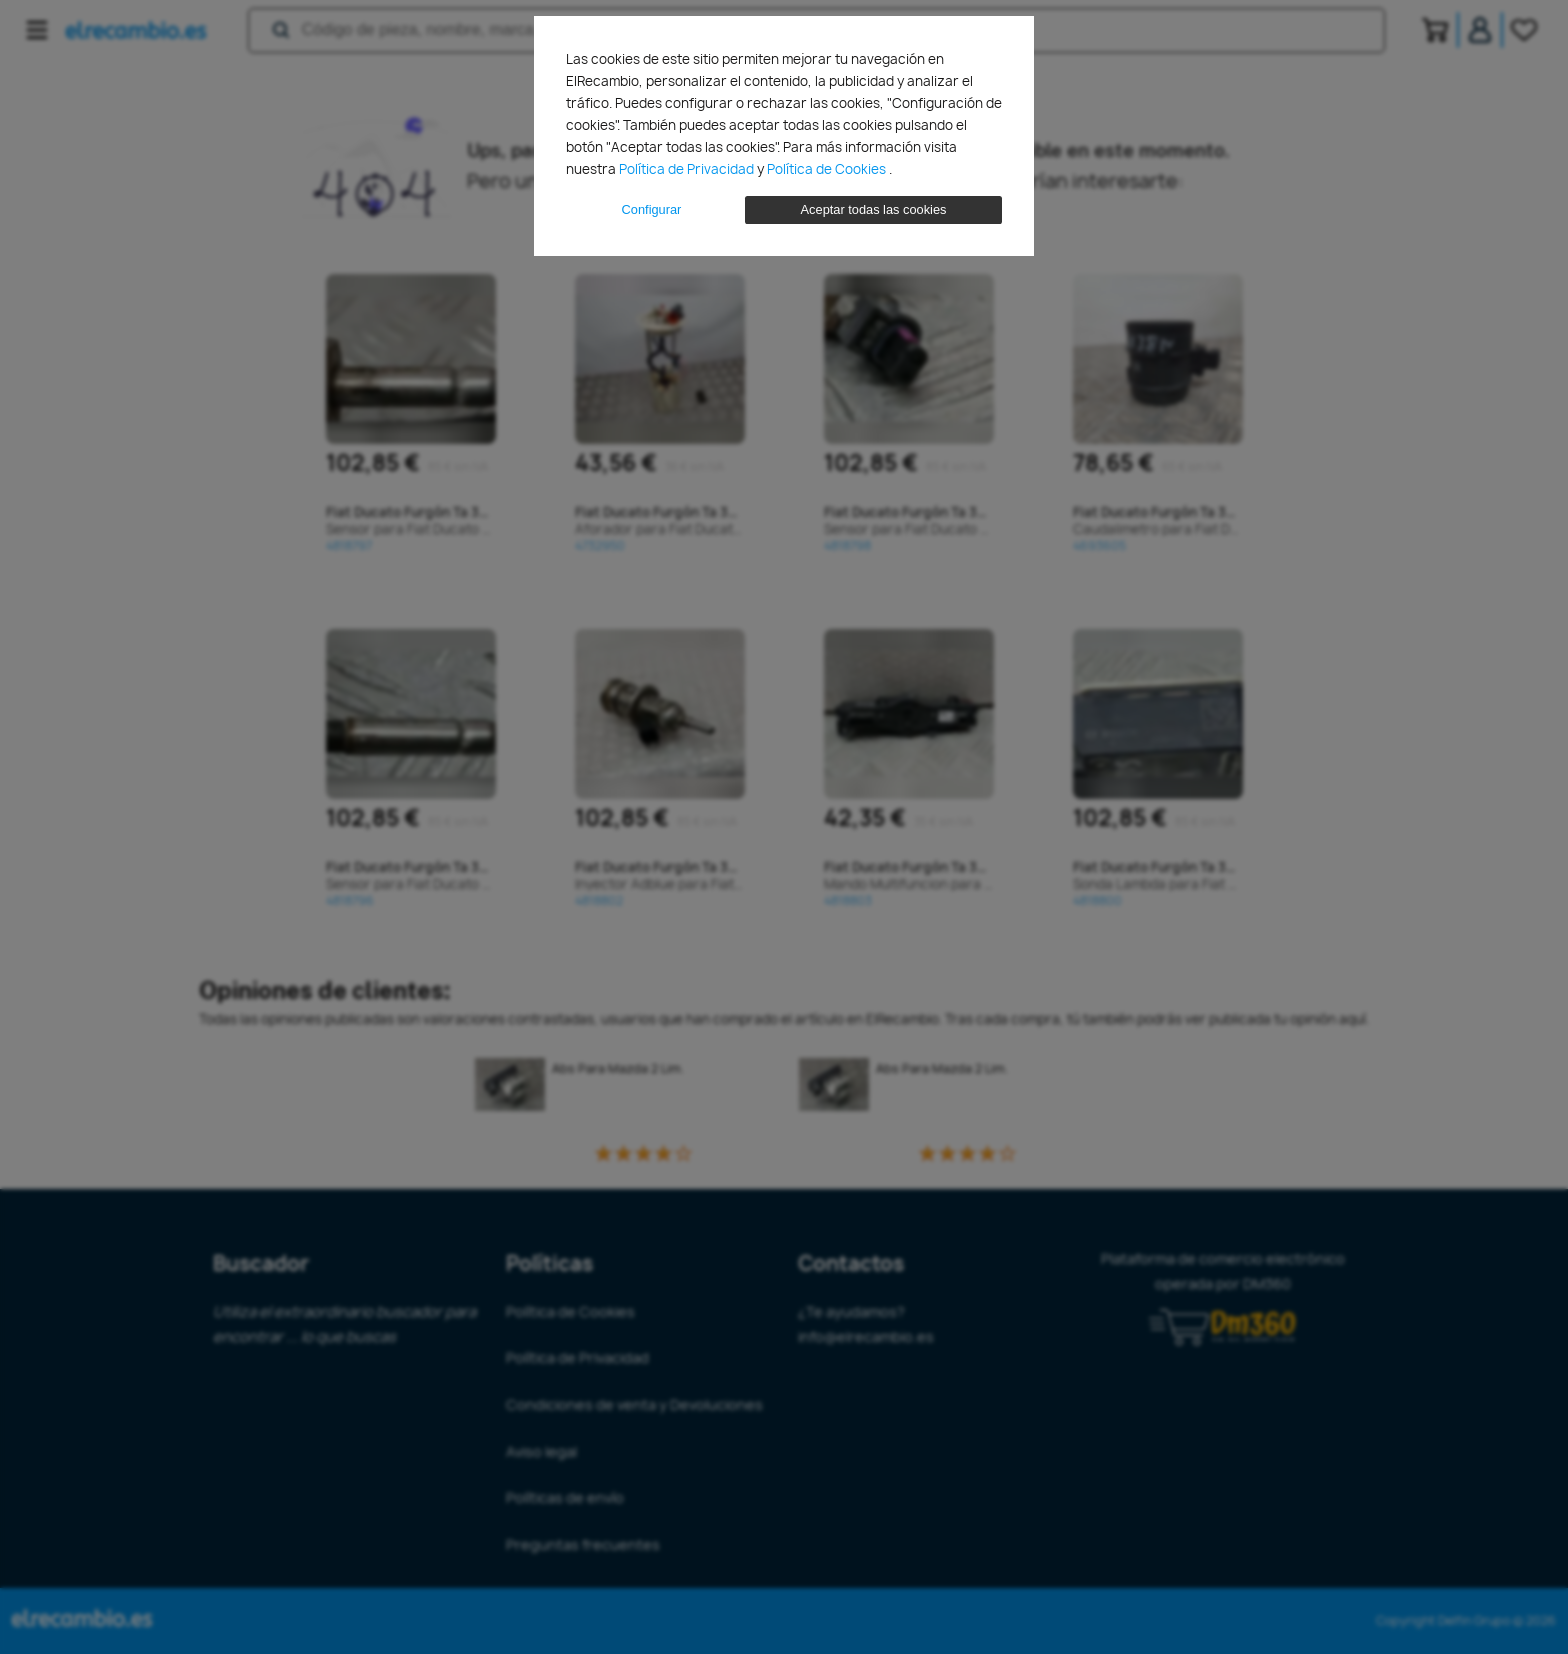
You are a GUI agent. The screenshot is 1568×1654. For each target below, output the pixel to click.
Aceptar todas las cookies (874, 209)
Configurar (652, 209)
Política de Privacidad (688, 169)
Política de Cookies (828, 169)
